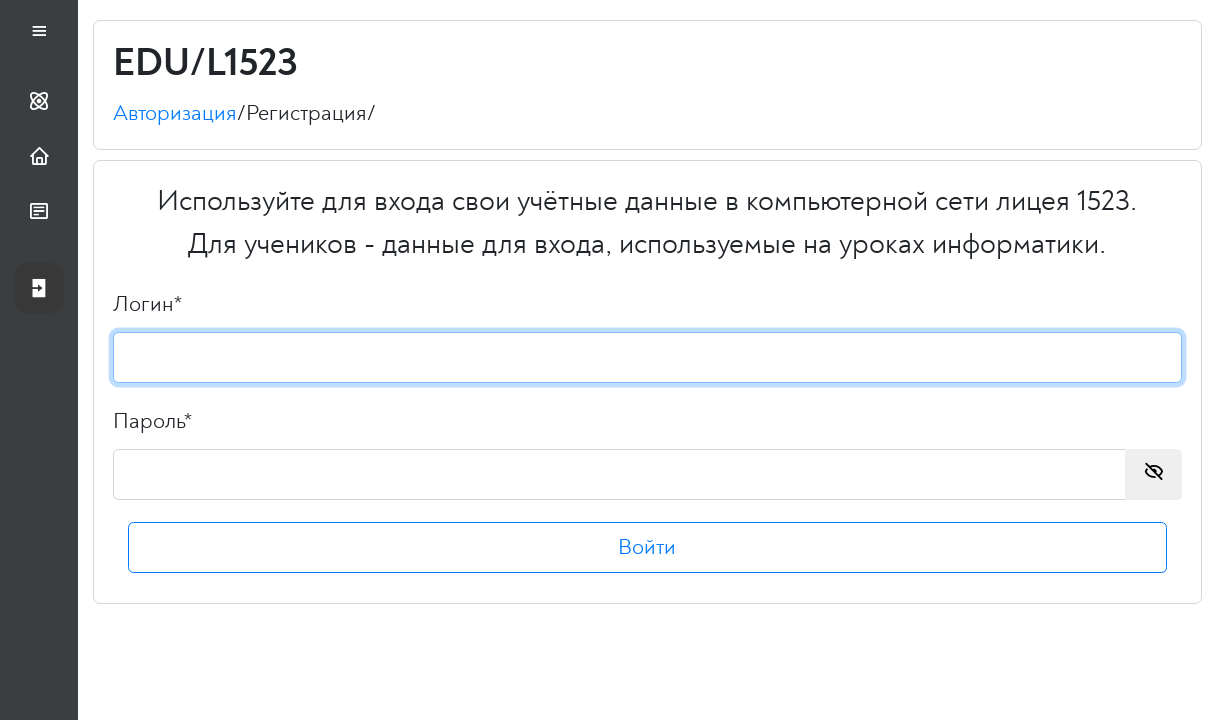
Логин (147, 311)
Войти (648, 555)
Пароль (152, 428)
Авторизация (175, 120)
